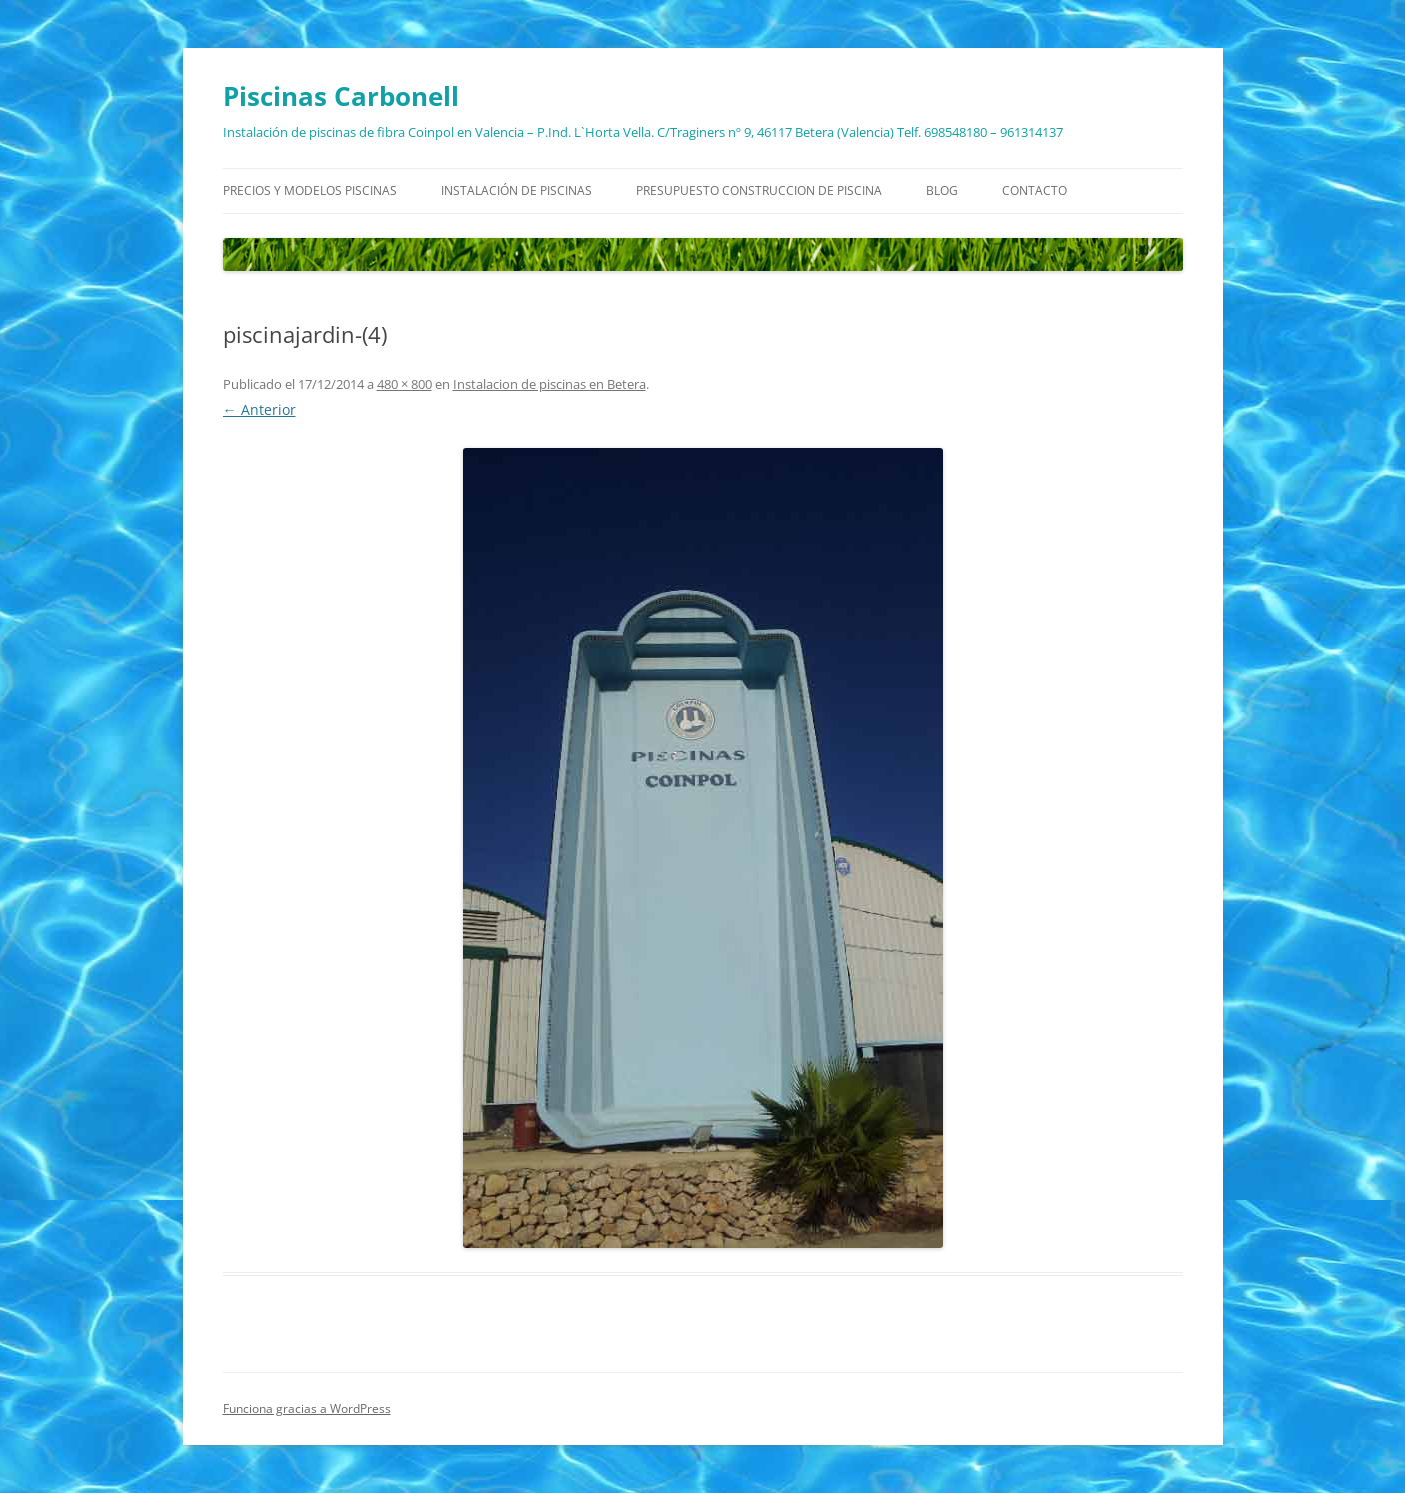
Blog (942, 190)
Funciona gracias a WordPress (307, 1408)
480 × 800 (404, 384)
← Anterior (259, 409)
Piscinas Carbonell (341, 96)
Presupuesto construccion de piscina (759, 190)
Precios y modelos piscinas (310, 190)
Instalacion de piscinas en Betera (549, 384)
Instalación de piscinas (516, 190)
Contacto (1034, 190)
